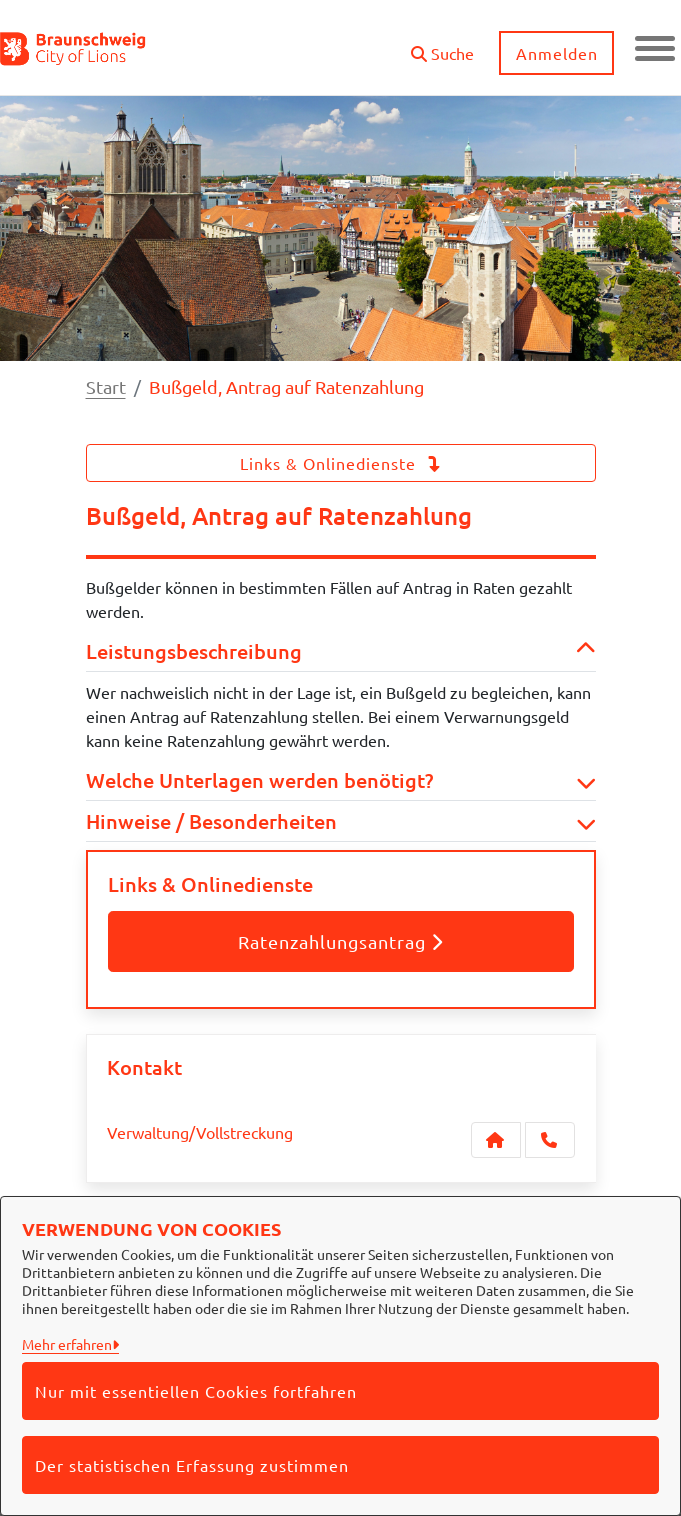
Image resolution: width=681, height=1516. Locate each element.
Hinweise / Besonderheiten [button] (341, 821)
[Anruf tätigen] (550, 1140)
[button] (442, 45)
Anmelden (557, 53)
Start (106, 386)
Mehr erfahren (67, 1344)
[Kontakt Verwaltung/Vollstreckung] (496, 1140)
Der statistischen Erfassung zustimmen (192, 1465)
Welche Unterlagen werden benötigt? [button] (341, 780)
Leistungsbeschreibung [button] (341, 651)
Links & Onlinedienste (341, 463)
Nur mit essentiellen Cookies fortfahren (196, 1391)
